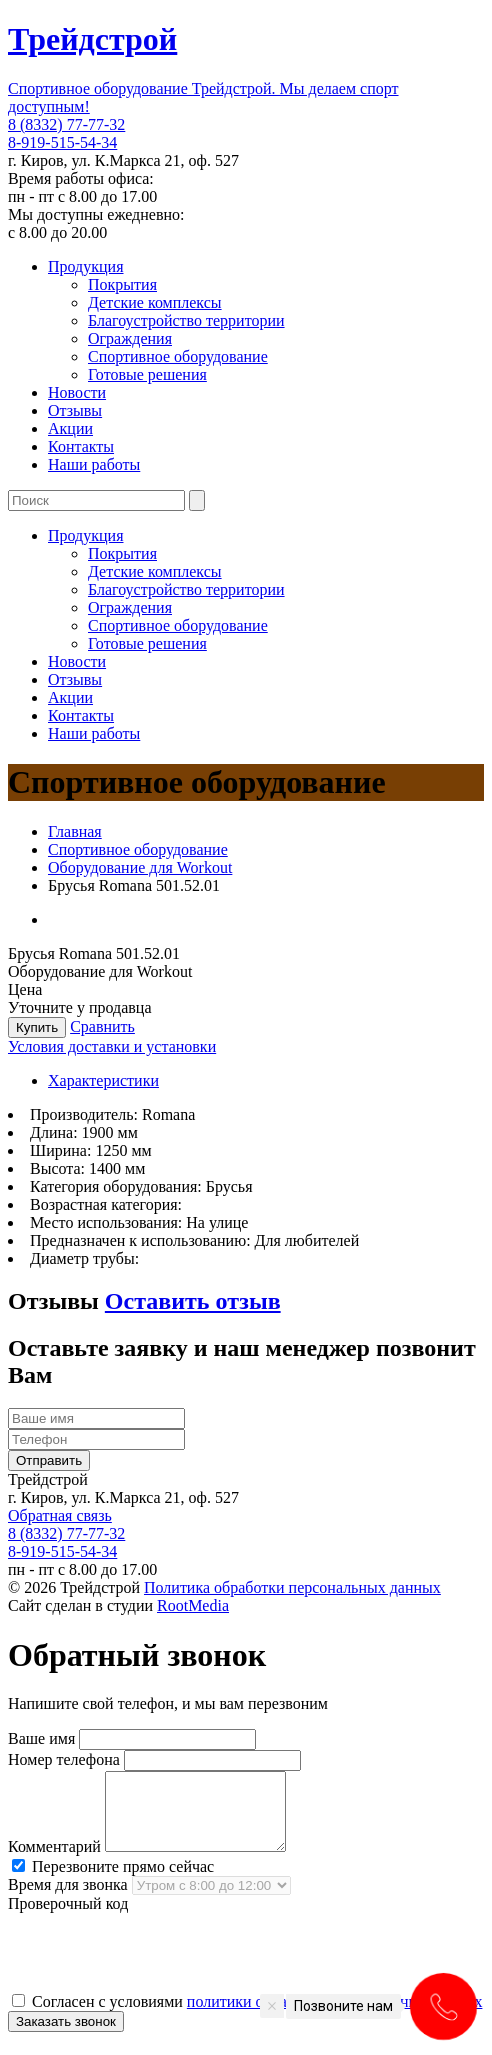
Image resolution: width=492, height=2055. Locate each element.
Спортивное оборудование (178, 356)
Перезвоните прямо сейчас (113, 1881)
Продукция (86, 266)
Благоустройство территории (186, 320)
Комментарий (54, 1861)
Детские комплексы (155, 302)
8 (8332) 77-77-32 (66, 124)
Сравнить (102, 1026)
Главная (75, 831)
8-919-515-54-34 (62, 142)
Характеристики (103, 1080)
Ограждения (130, 338)
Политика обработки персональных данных (292, 1587)
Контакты (81, 446)
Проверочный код (68, 1918)
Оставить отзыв (193, 1301)
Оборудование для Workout (140, 867)
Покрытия (122, 284)
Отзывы (75, 410)
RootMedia (193, 1605)
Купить (37, 1027)
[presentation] (160, 1967)
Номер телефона (64, 1759)
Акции (70, 428)
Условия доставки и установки (112, 1046)
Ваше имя (41, 1738)
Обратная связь (60, 1515)
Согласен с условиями (247, 2016)
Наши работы (94, 464)
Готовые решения (147, 374)
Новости (77, 392)
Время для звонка (68, 1899)
